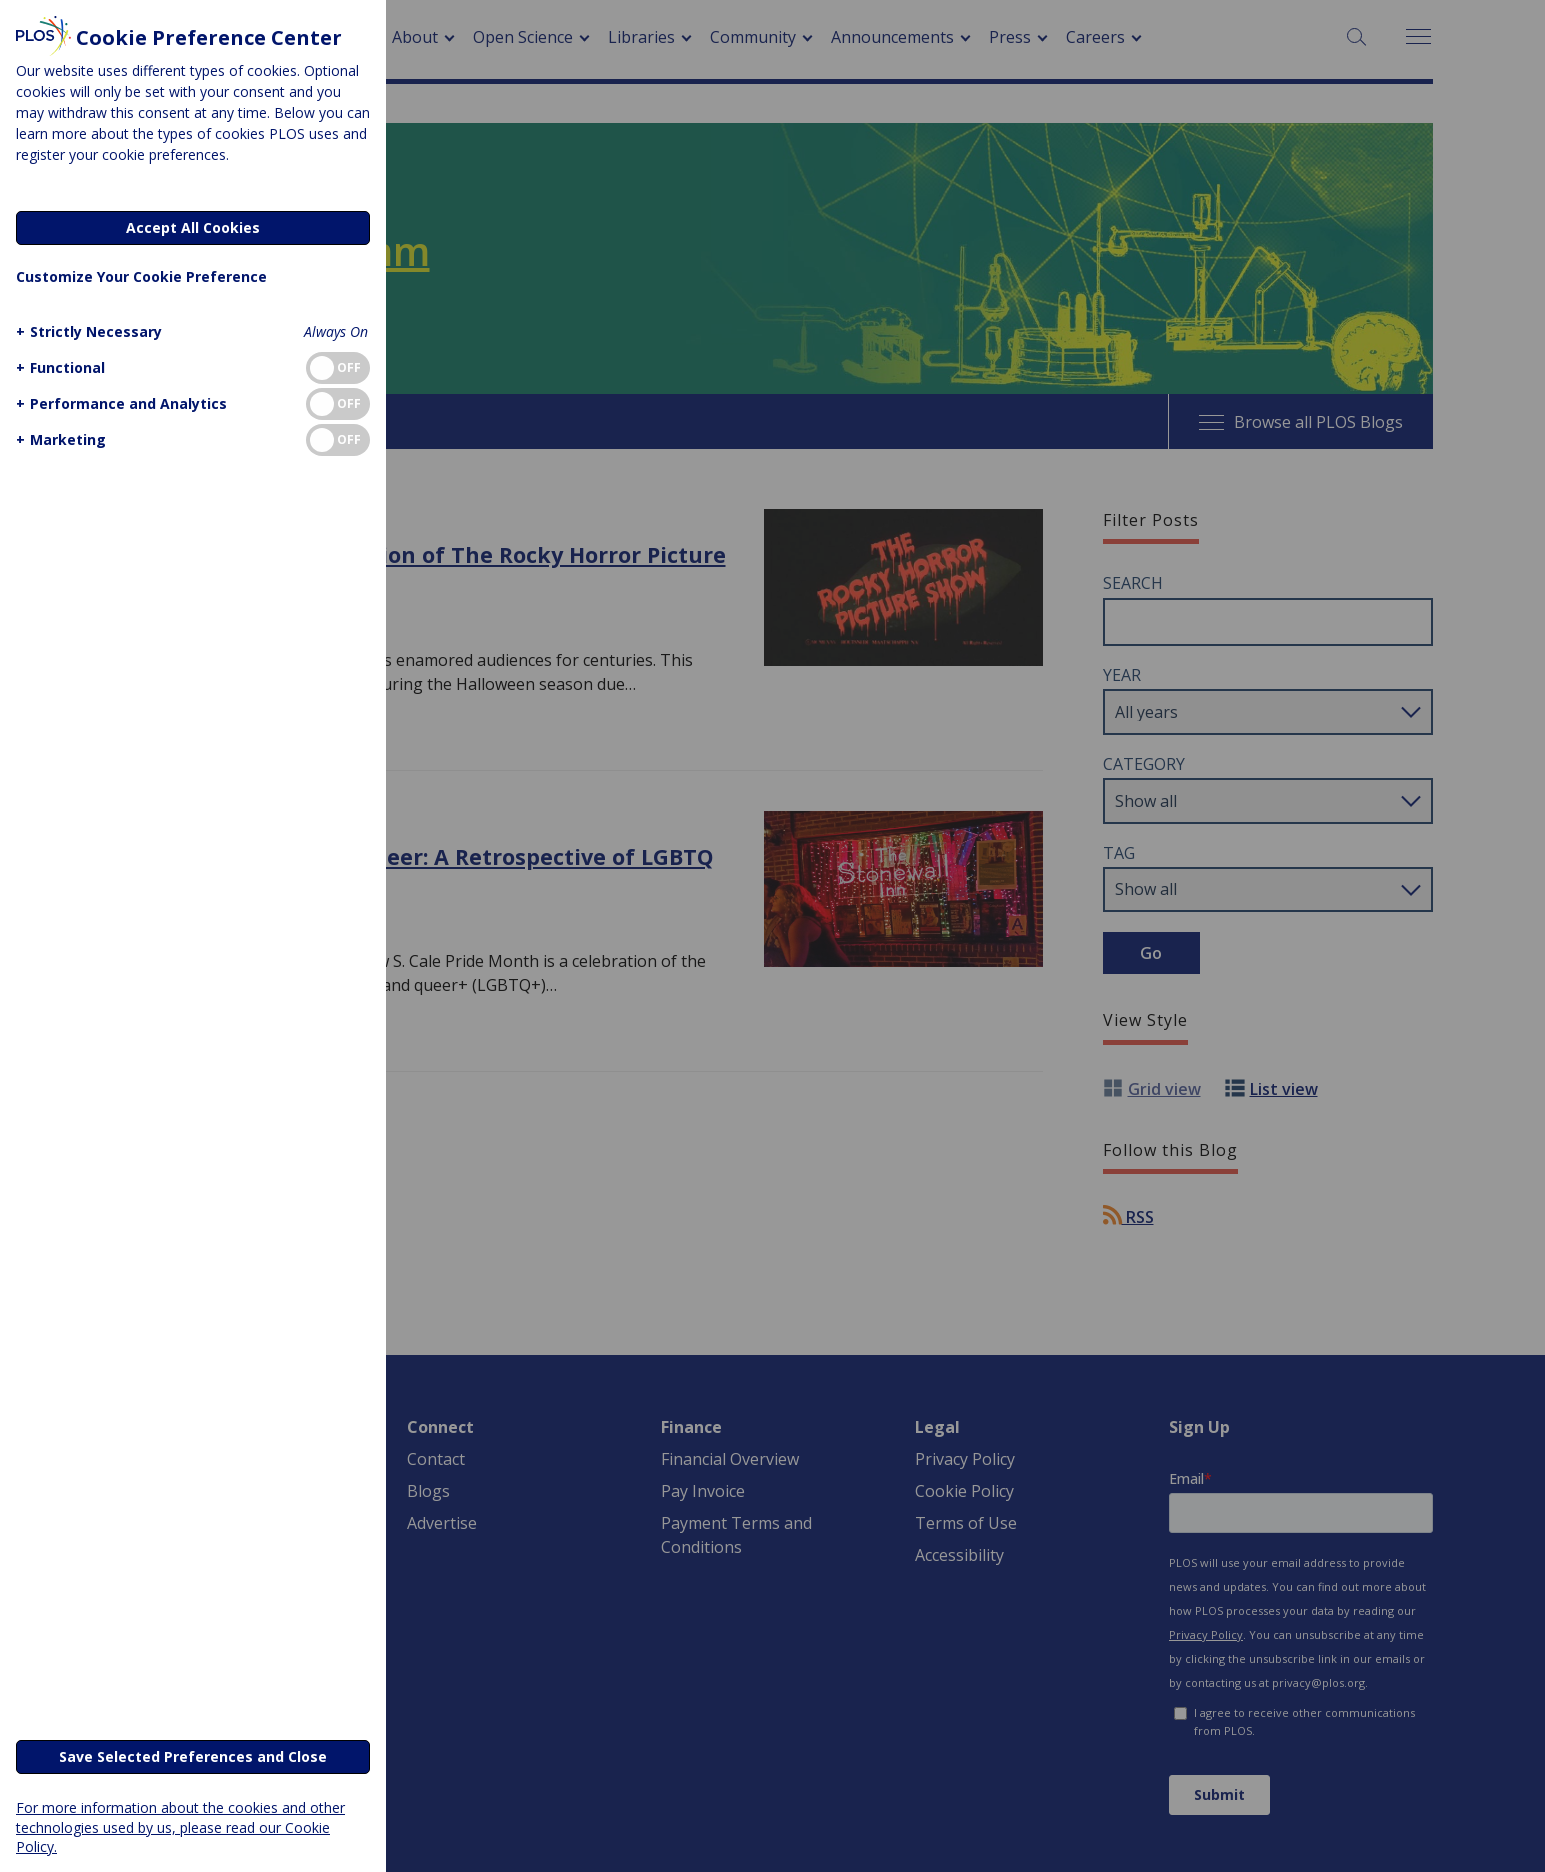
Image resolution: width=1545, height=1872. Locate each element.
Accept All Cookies (193, 227)
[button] (86, 331)
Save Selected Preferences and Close (193, 1756)
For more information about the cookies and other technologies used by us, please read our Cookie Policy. (180, 1826)
